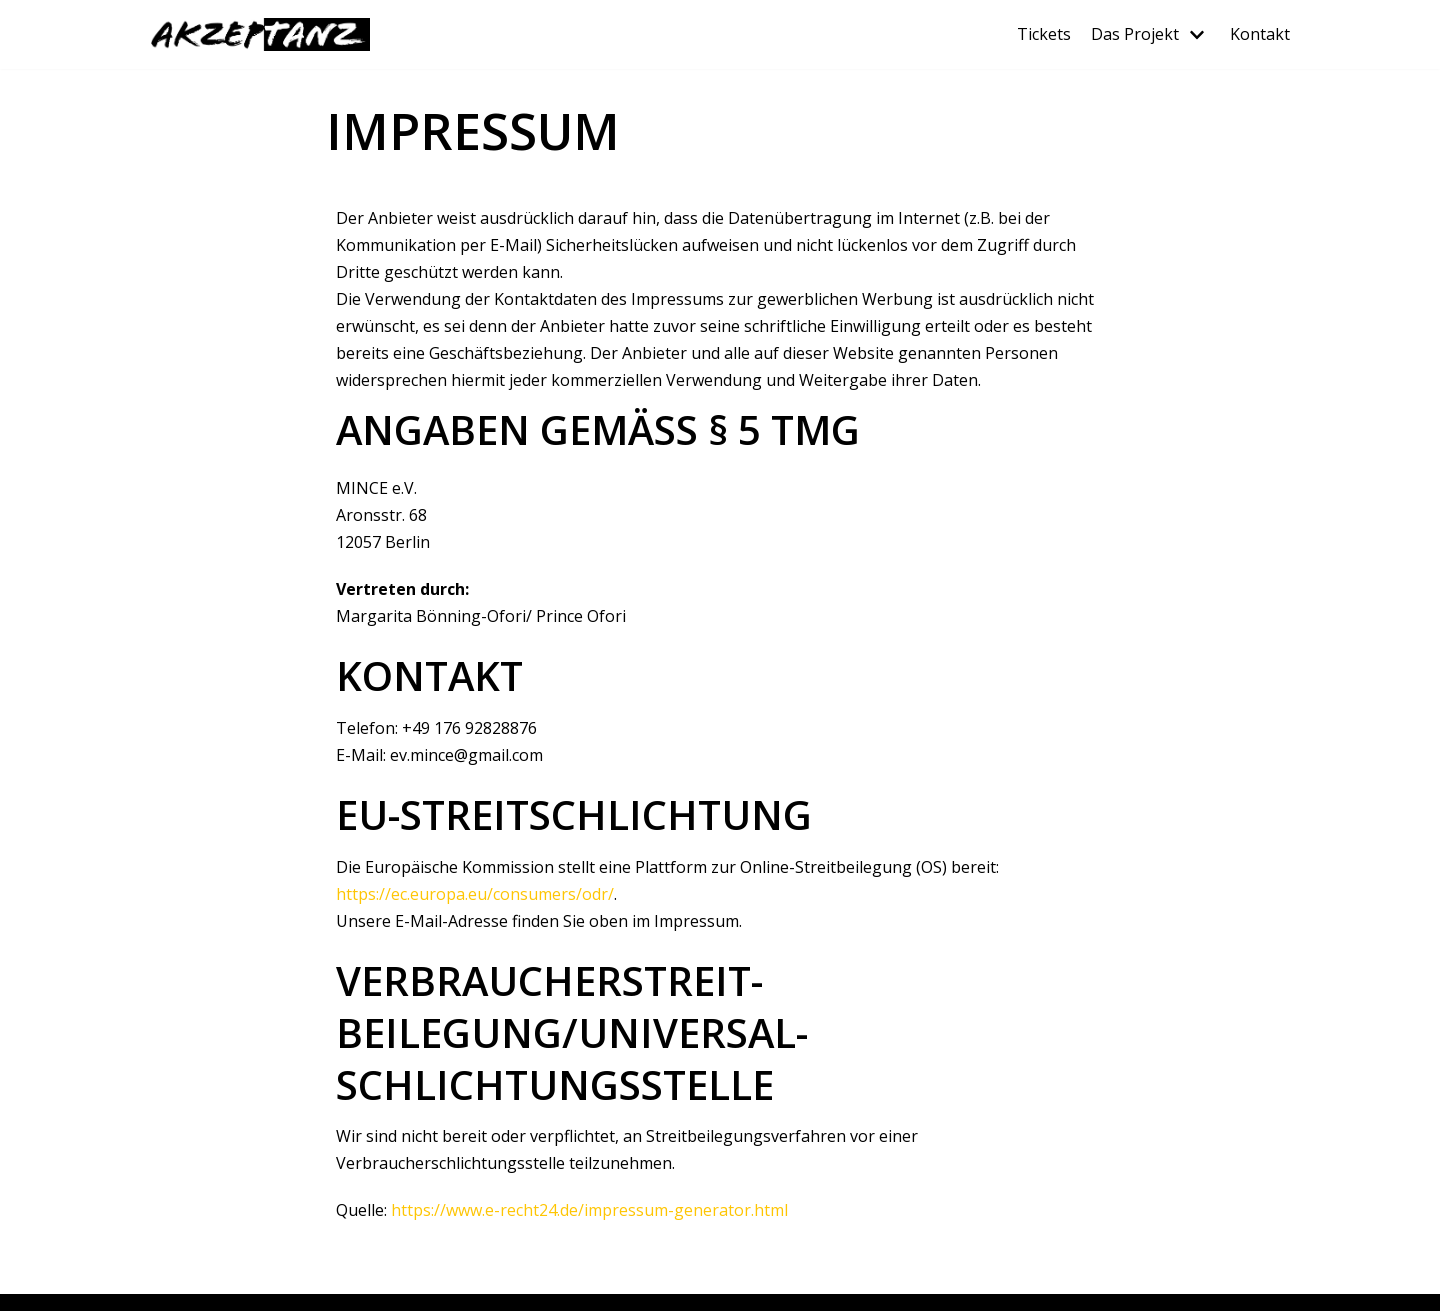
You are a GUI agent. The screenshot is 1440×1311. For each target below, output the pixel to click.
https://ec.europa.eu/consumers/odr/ (475, 894)
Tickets (1044, 34)
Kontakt (1260, 34)
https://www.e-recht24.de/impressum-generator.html (589, 1210)
